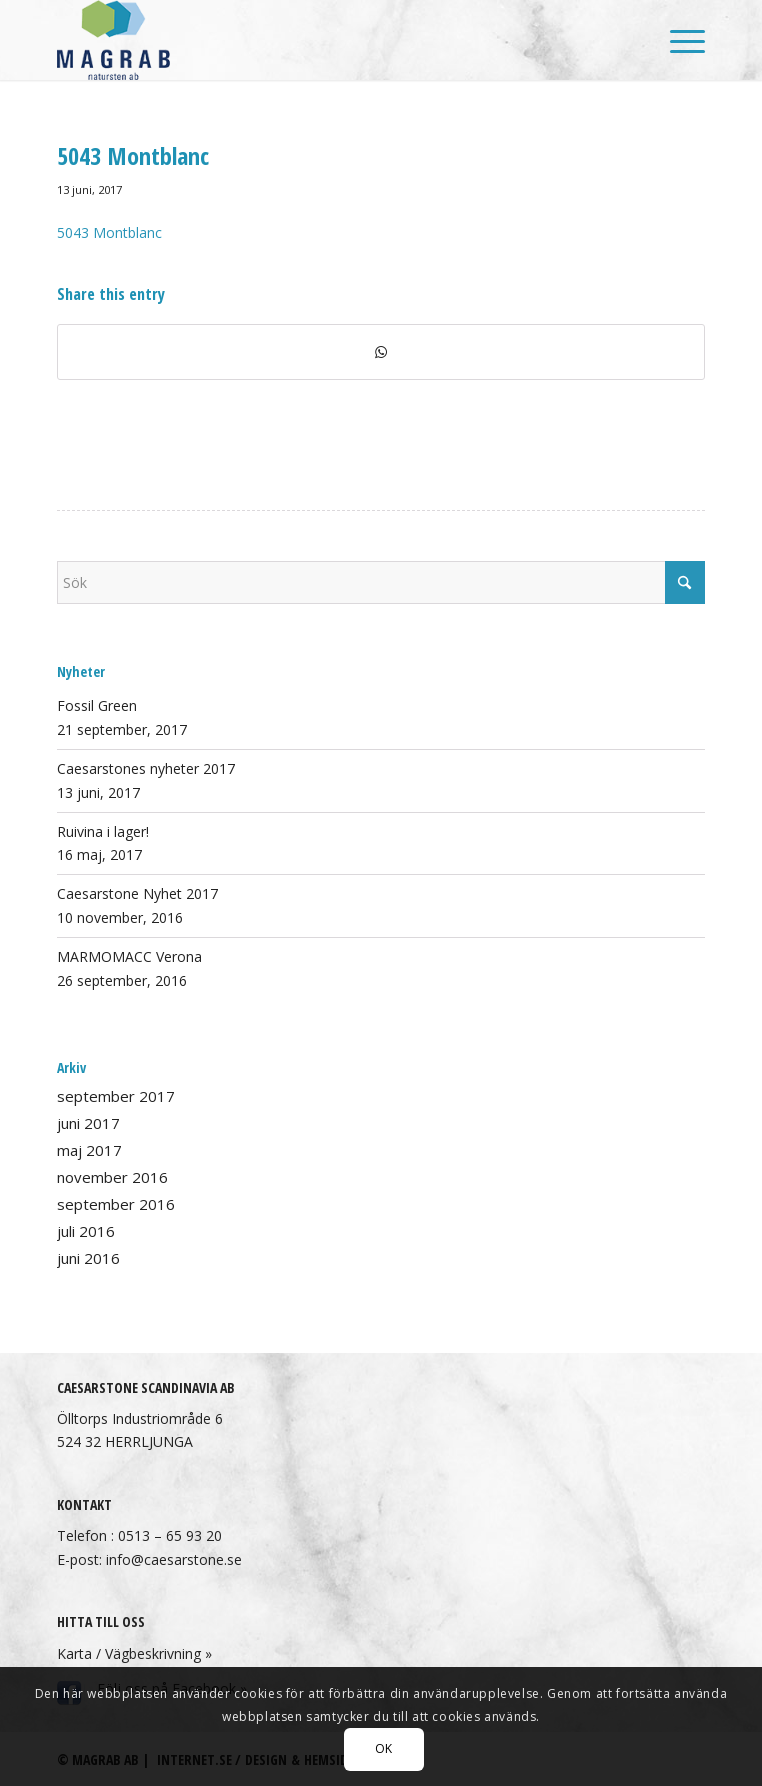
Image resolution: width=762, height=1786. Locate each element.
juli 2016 (86, 1231)
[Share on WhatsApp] (381, 352)
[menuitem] (677, 40)
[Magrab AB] (316, 40)
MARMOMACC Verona (129, 956)
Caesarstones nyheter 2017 (146, 768)
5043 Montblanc (109, 232)
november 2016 (112, 1177)
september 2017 (116, 1096)
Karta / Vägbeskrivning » (134, 1653)
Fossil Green (97, 705)
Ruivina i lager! (103, 831)
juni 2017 (88, 1123)
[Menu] (677, 40)
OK (384, 1748)
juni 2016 (88, 1258)
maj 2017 (89, 1150)
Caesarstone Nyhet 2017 (137, 893)
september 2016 (116, 1204)
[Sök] (381, 582)
